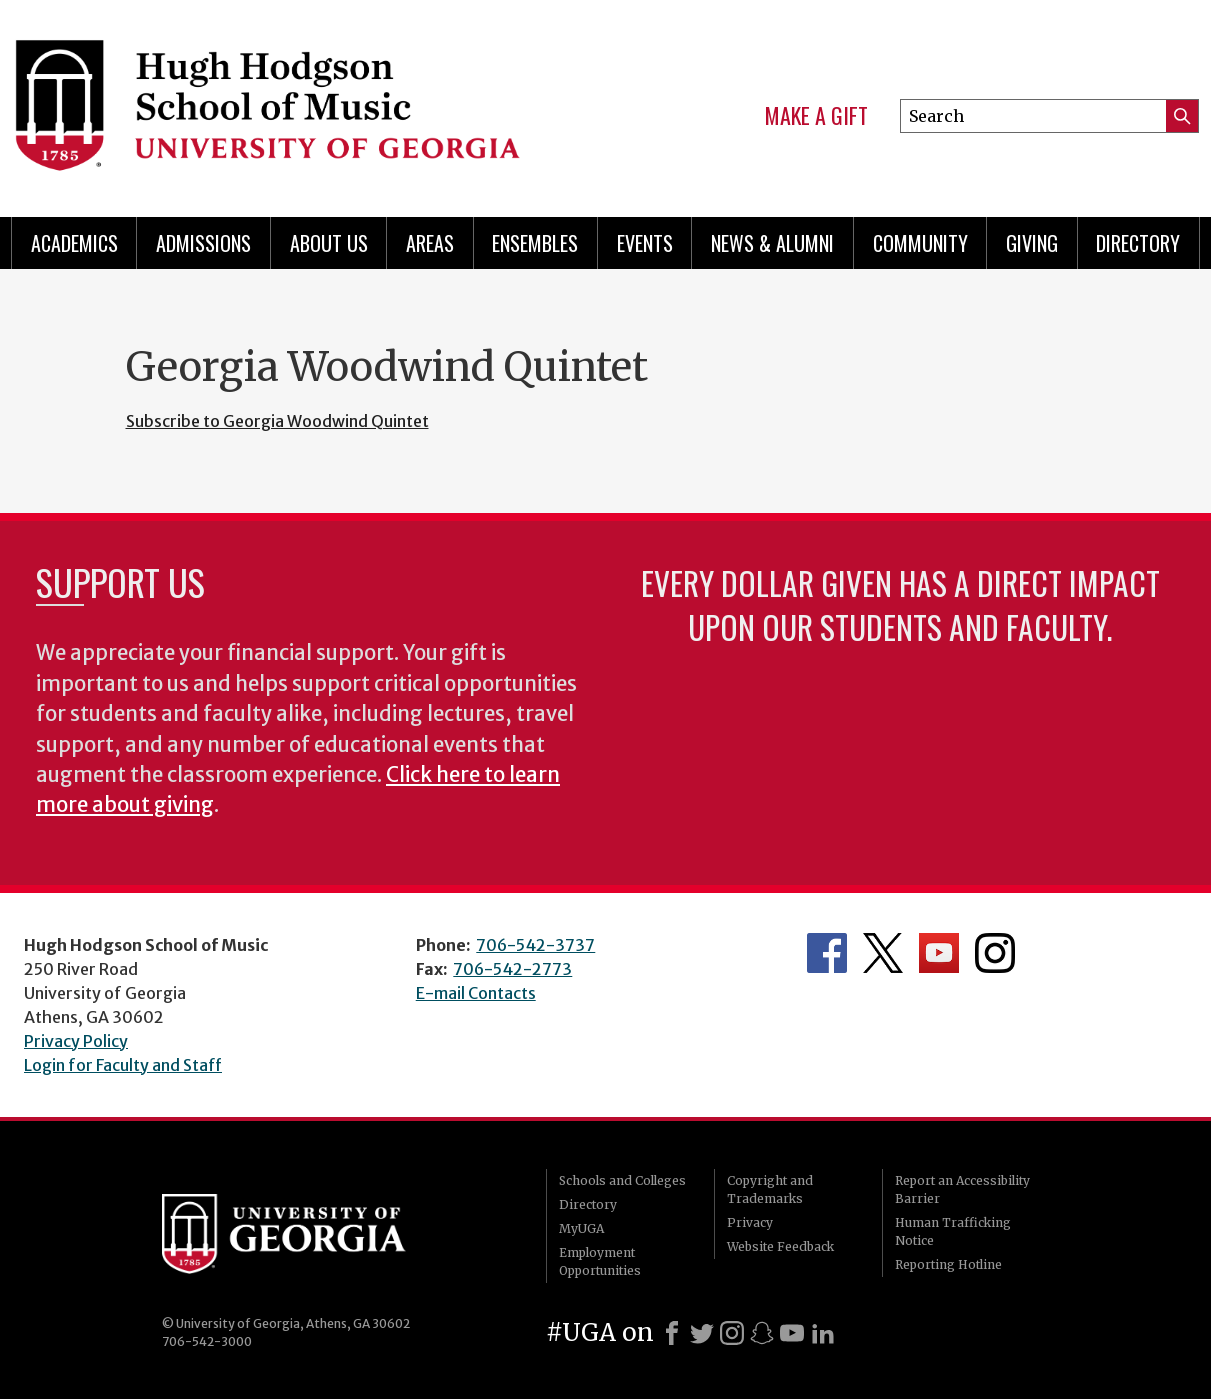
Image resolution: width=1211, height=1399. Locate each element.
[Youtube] (792, 1333)
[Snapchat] (762, 1333)
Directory (1138, 243)
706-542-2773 (512, 969)
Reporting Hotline (948, 1264)
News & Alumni (772, 243)
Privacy (750, 1222)
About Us (329, 243)
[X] (702, 1333)
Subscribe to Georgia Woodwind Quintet (277, 421)
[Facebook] (672, 1333)
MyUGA (581, 1228)
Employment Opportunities (600, 1261)
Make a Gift (816, 116)
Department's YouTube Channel (939, 953)
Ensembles (535, 243)
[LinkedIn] (823, 1333)
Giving (1032, 243)
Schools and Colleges (622, 1180)
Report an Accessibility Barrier (962, 1189)
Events (645, 243)
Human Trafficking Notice (953, 1231)
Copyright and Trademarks (770, 1189)
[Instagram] (732, 1333)
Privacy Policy (76, 1041)
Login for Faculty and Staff (123, 1065)
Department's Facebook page (827, 953)
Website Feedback (780, 1246)
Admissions (203, 243)
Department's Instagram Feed (995, 953)
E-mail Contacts (476, 993)
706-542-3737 (535, 945)
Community (920, 243)
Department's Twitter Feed (883, 953)
